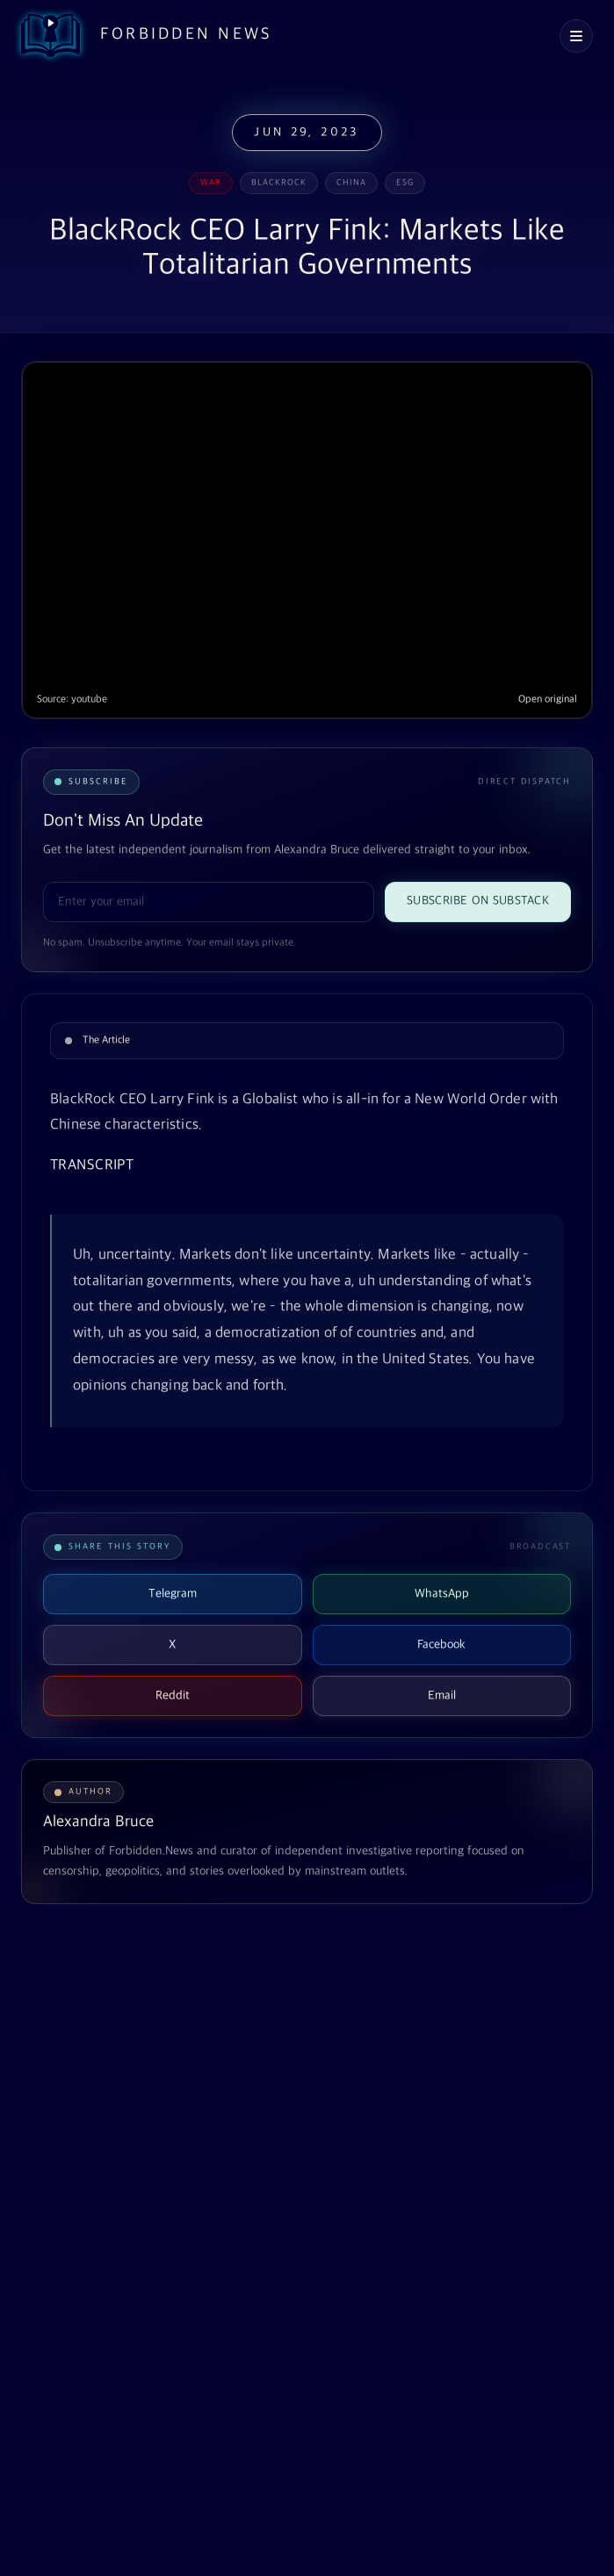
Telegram (172, 1593)
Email (442, 1695)
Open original (547, 699)
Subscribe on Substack (478, 900)
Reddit (172, 1695)
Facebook (441, 1644)
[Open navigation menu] (576, 36)
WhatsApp (442, 1593)
